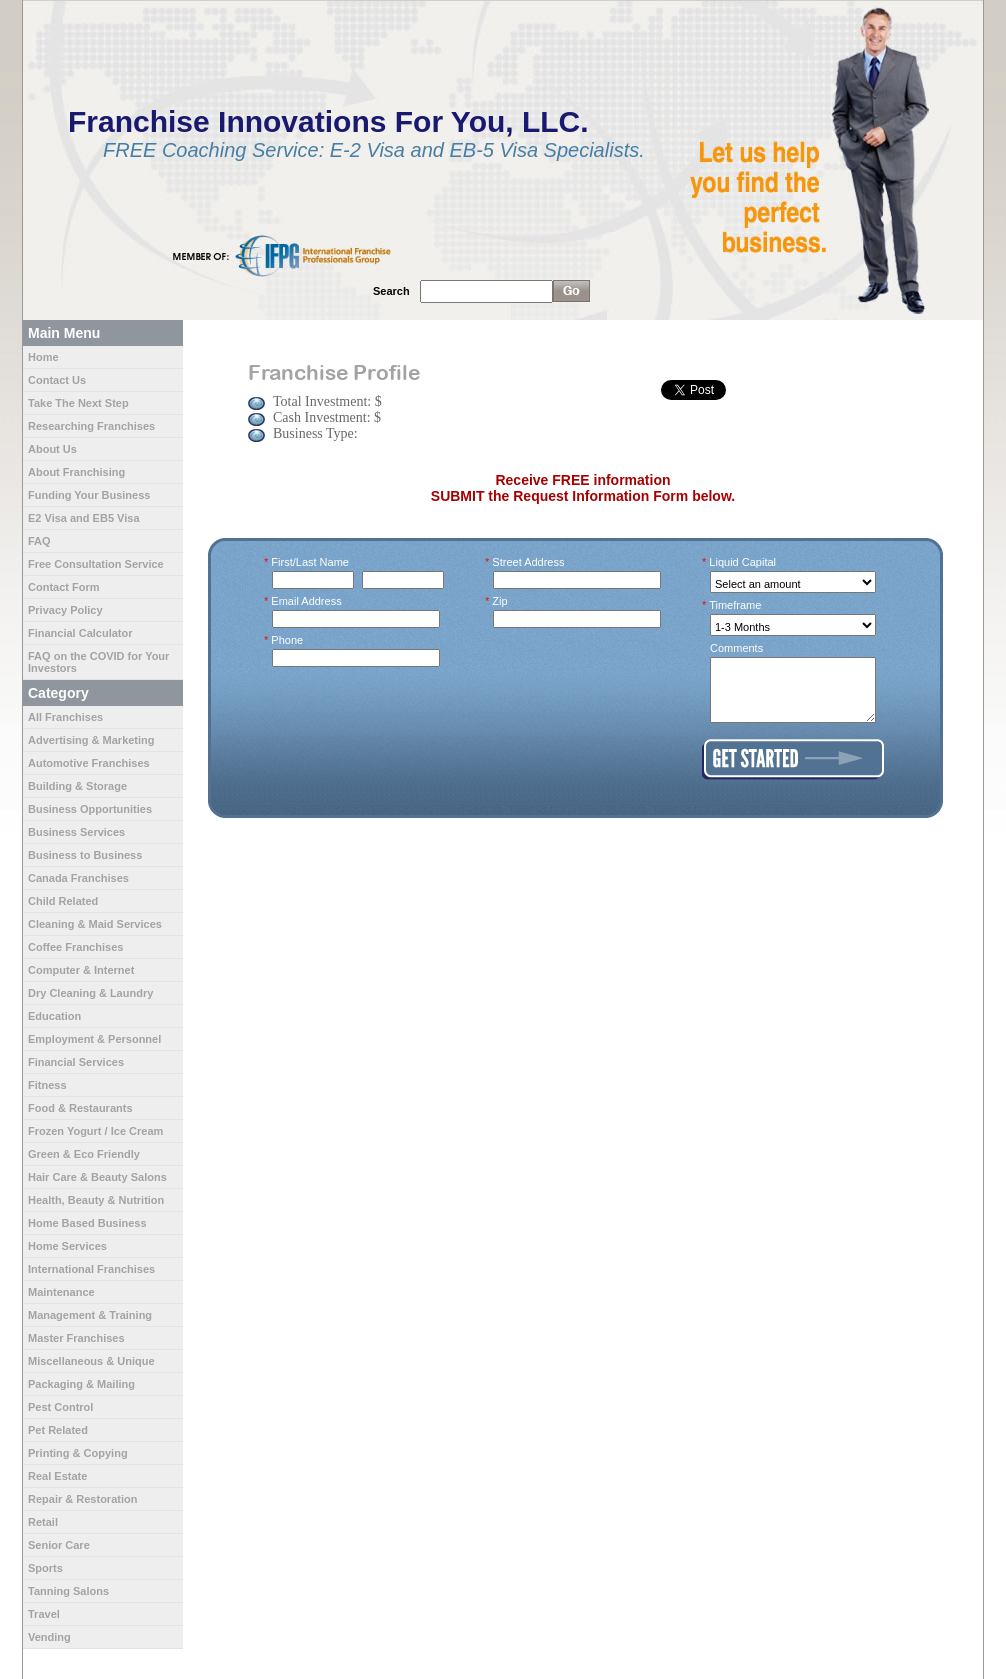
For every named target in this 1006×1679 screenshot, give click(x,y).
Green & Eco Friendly (84, 1154)
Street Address (529, 562)
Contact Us (57, 380)
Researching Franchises (91, 426)
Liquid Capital (743, 562)
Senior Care (59, 1545)
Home (43, 357)
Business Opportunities (90, 809)
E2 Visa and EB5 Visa (84, 518)
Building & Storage (77, 786)
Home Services (67, 1246)
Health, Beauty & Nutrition (96, 1200)
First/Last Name (310, 562)
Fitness (47, 1085)
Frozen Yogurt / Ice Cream (95, 1131)
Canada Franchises (78, 878)
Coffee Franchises (75, 947)
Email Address (307, 601)
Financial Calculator (80, 633)
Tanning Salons (68, 1591)
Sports (45, 1568)
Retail (43, 1522)
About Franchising (76, 472)
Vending (49, 1637)
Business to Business (85, 855)
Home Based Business (87, 1223)
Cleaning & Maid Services (95, 924)
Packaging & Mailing (81, 1384)
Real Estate (57, 1476)
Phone (287, 640)
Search (391, 291)
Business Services (76, 832)
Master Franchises (76, 1338)
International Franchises (91, 1269)
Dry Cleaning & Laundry (90, 993)
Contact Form (64, 587)
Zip (500, 601)
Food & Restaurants (80, 1108)
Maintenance (61, 1292)
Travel (44, 1614)
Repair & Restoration (82, 1499)
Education (54, 1016)
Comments (736, 648)
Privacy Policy (65, 610)
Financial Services (76, 1062)
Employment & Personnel (94, 1039)
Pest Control (60, 1407)
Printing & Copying (78, 1453)
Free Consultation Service (96, 564)
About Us (52, 449)
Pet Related (58, 1430)
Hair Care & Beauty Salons (97, 1177)
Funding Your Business (89, 495)
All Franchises (65, 717)
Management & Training (90, 1315)
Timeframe (735, 605)
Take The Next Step (78, 403)
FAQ (39, 541)
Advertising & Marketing (91, 740)
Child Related (63, 901)
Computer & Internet (81, 970)
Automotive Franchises (89, 763)
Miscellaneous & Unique (91, 1361)
